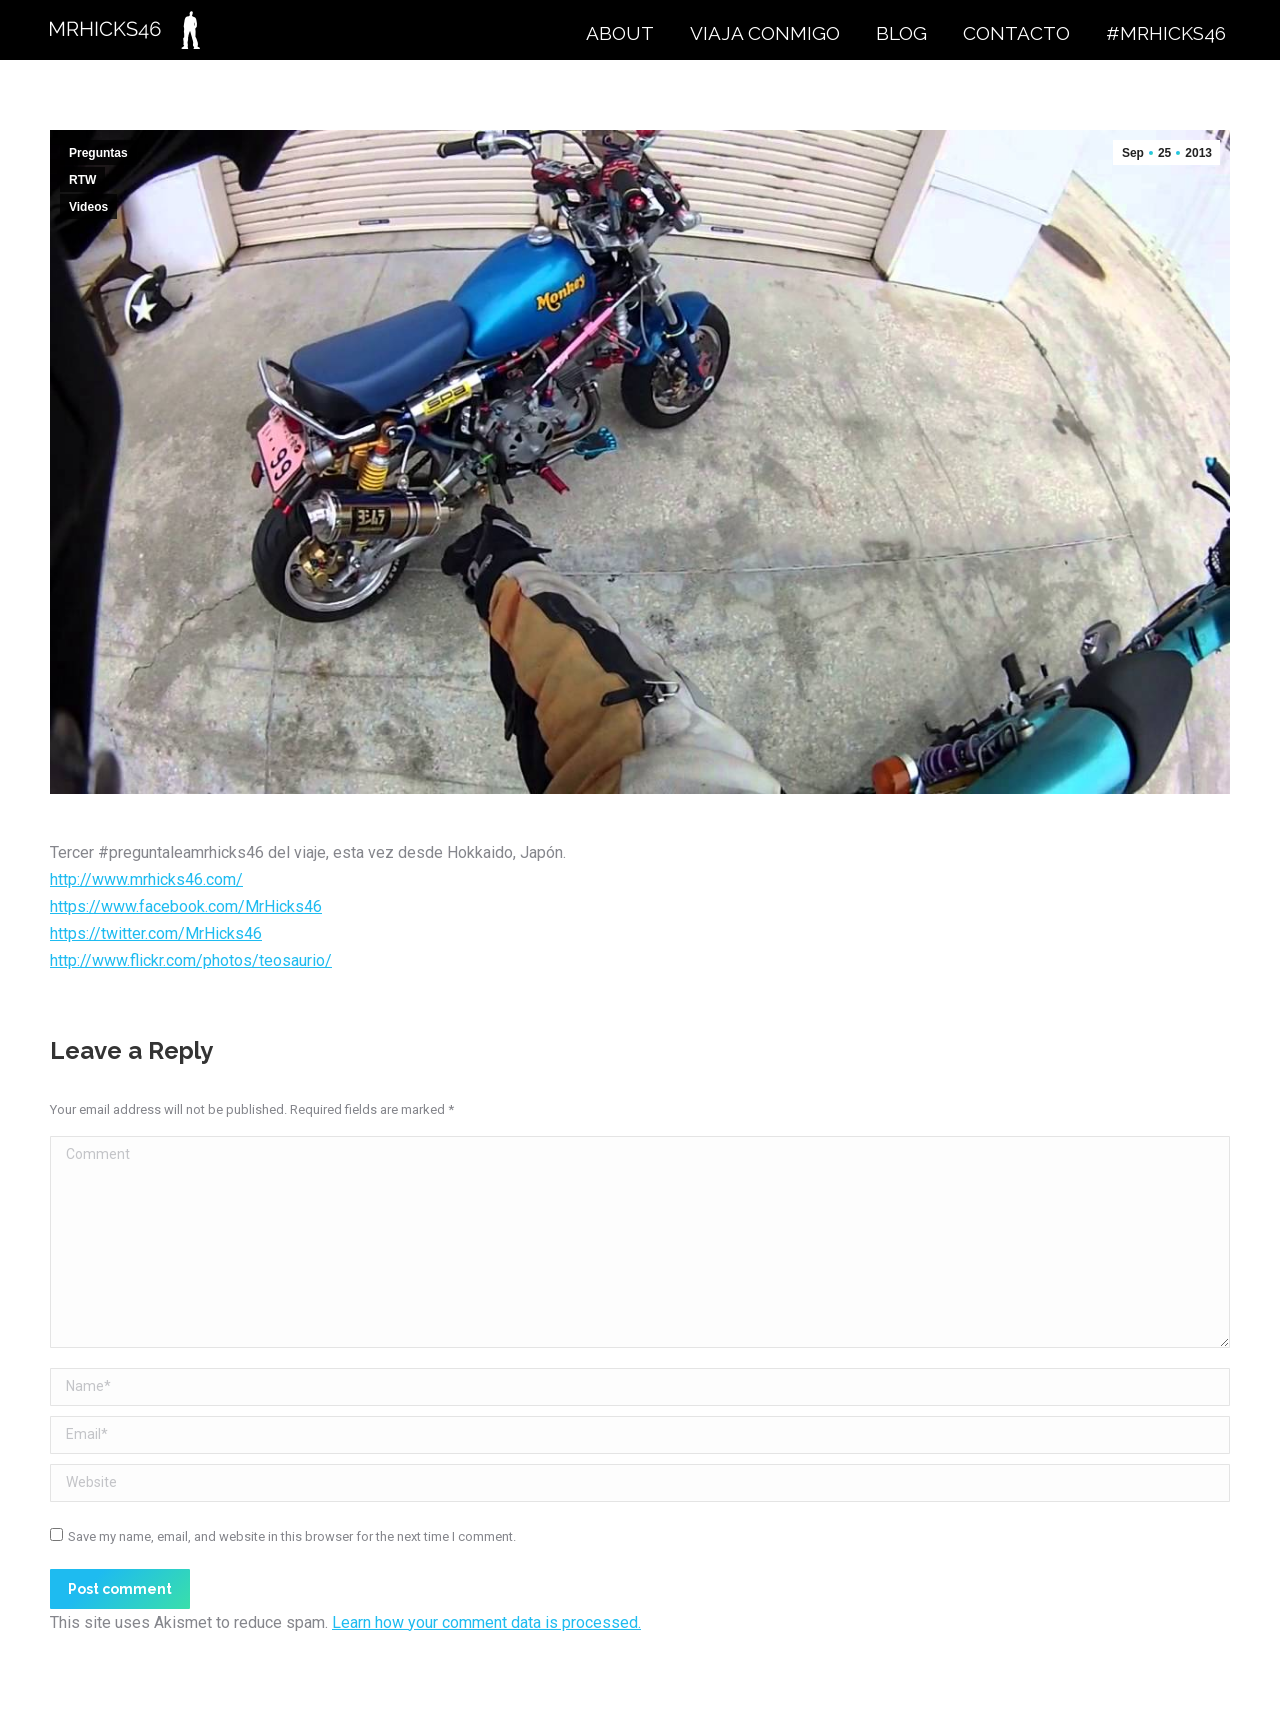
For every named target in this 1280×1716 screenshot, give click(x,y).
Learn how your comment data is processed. (486, 1622)
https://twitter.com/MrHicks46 (156, 933)
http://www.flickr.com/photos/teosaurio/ (191, 960)
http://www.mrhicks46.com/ (146, 879)
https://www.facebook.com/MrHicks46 (186, 906)
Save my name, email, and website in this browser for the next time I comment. (292, 1536)
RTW (82, 180)
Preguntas (98, 153)
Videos (88, 207)
